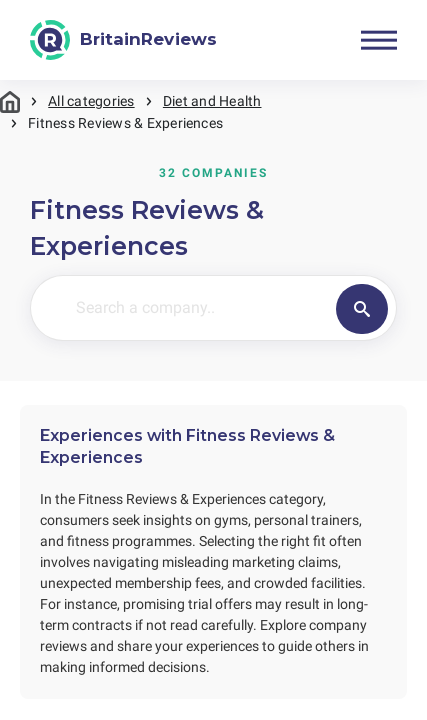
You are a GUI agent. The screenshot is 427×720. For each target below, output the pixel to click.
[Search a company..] (226, 308)
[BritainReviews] (123, 40)
